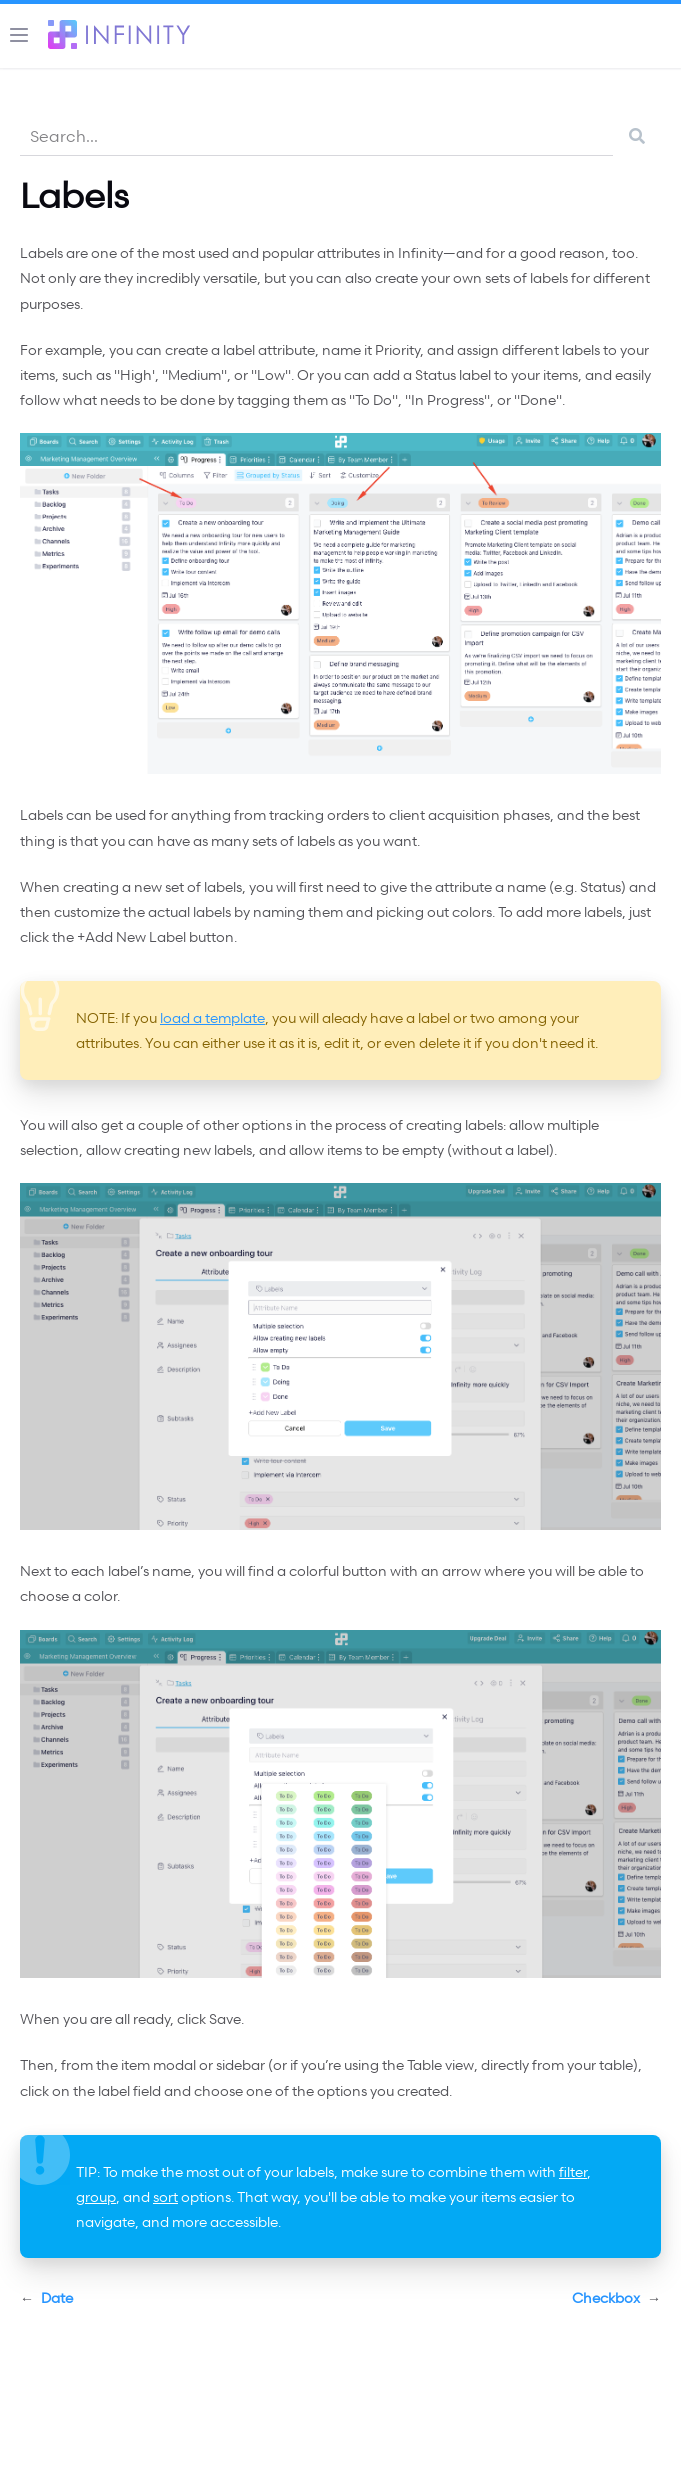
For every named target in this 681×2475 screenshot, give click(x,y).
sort (165, 2196)
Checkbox (616, 2298)
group (96, 2196)
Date (46, 2298)
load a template (212, 1017)
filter (573, 2171)
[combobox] (316, 135)
